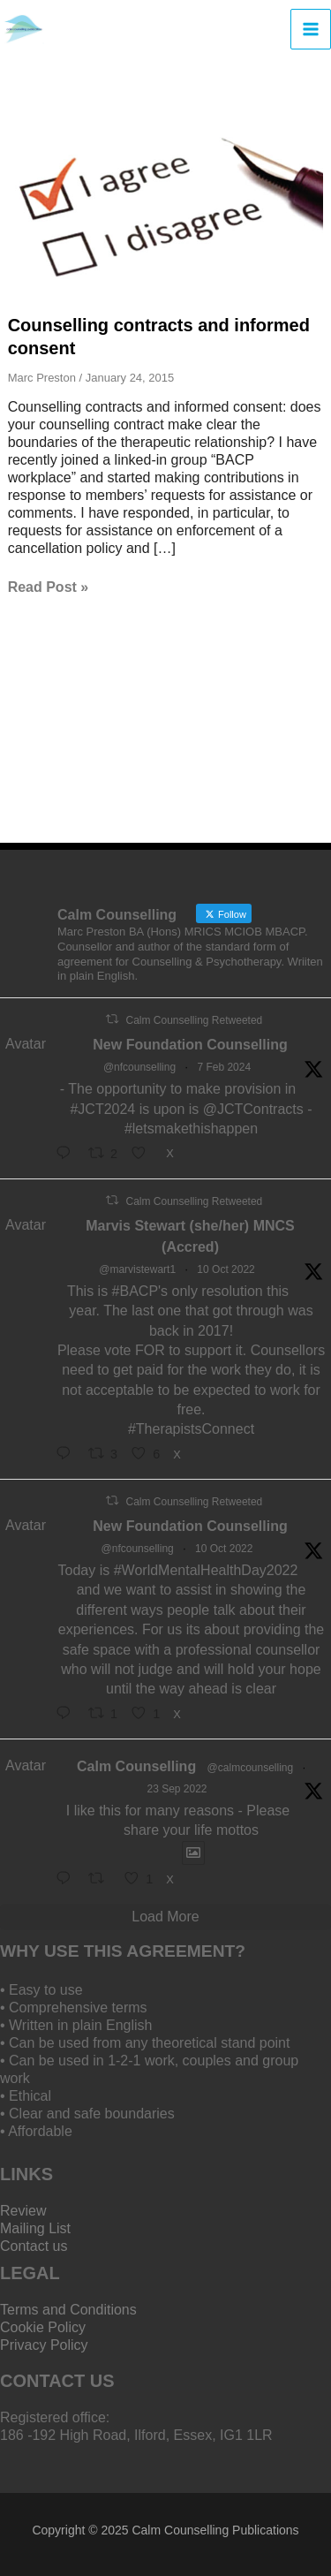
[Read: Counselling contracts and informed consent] (166, 202)
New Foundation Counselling (190, 1044)
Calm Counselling (136, 1766)
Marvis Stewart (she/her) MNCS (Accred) (190, 1236)
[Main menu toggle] (310, 29)
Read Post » (48, 587)
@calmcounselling (250, 1768)
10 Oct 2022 (225, 1269)
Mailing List (35, 2228)
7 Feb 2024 (224, 1067)
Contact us (33, 2246)
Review (23, 2210)
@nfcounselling (139, 1067)
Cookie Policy (43, 2327)
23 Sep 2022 (177, 1789)
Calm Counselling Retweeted (193, 1020)
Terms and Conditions (68, 2309)
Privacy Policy (44, 2344)
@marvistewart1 (137, 1269)
